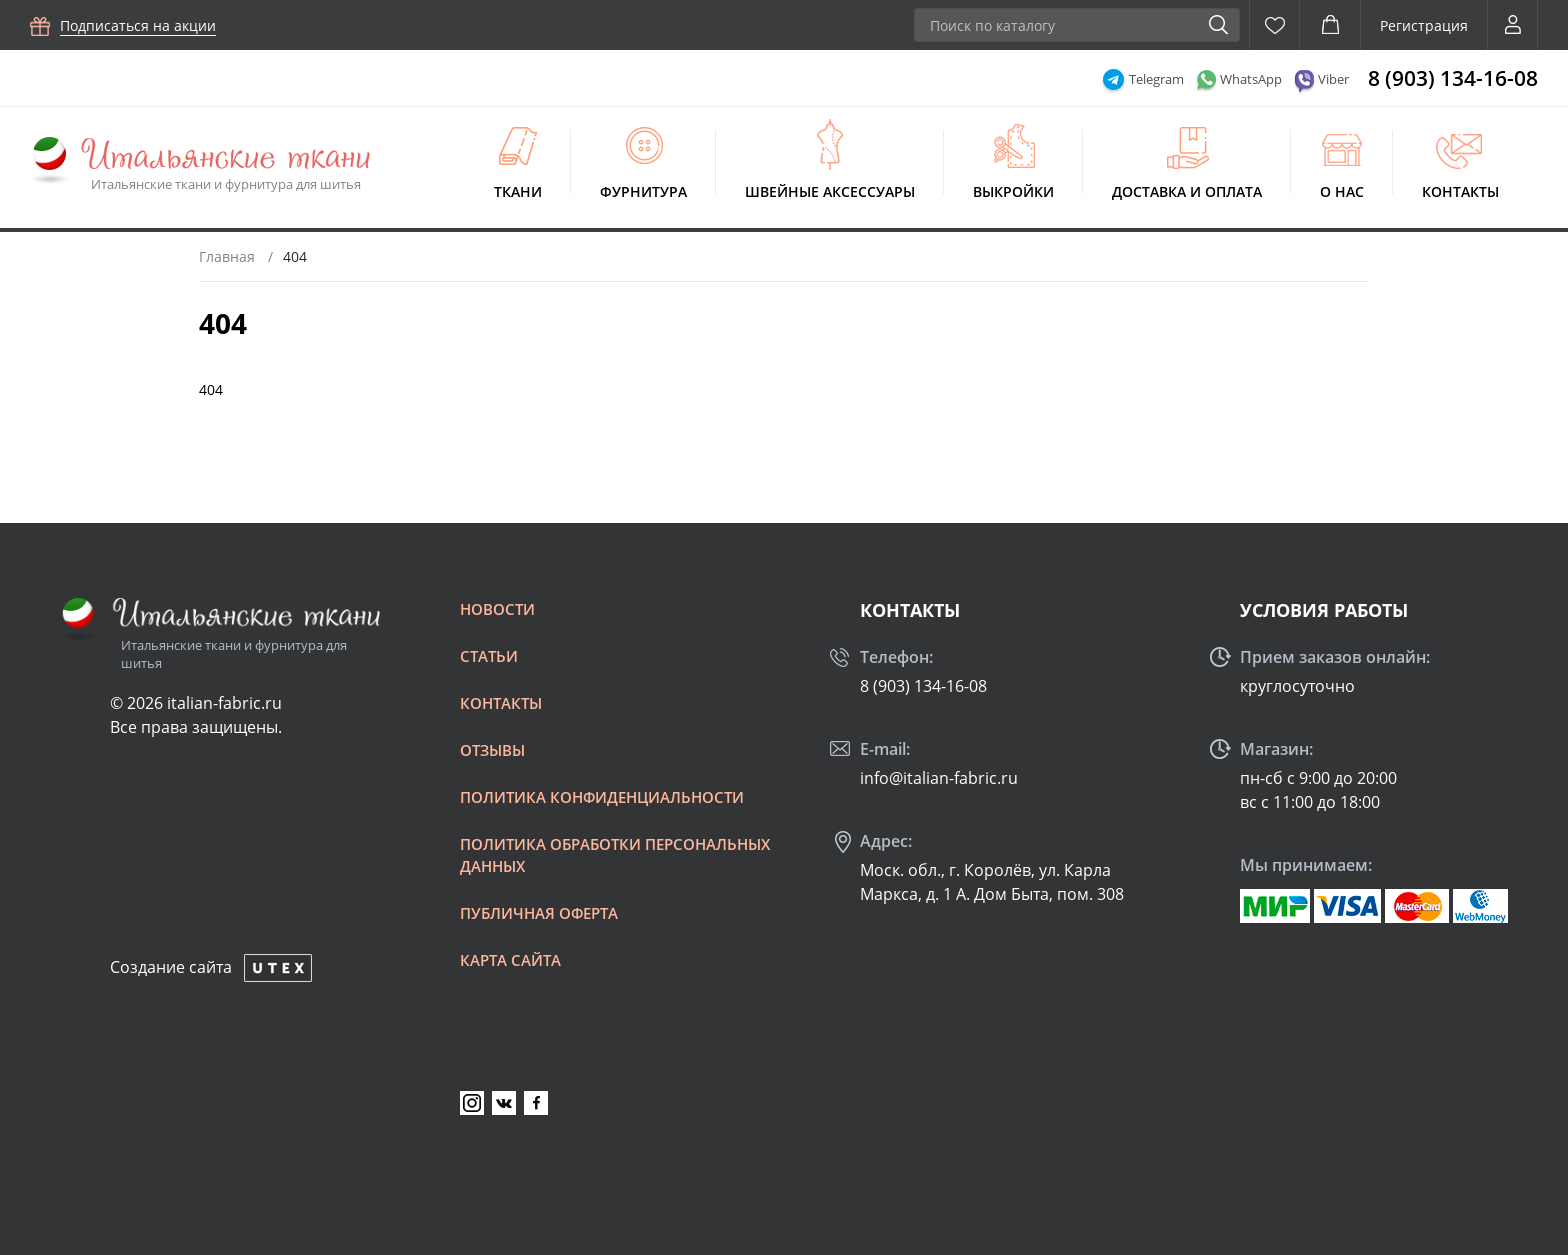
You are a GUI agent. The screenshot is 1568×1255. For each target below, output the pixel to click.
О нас (1342, 191)
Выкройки (1013, 191)
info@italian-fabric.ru (939, 778)
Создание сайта (171, 967)
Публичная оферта (539, 913)
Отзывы (492, 750)
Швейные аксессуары (830, 191)
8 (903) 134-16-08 (1453, 78)
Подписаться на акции (138, 25)
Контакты (1460, 191)
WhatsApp (1251, 79)
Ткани (518, 191)
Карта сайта (510, 960)
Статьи (489, 656)
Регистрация (1424, 25)
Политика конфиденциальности (602, 797)
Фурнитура (643, 191)
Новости (497, 609)
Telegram (1156, 79)
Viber (1333, 79)
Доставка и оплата (1187, 191)
